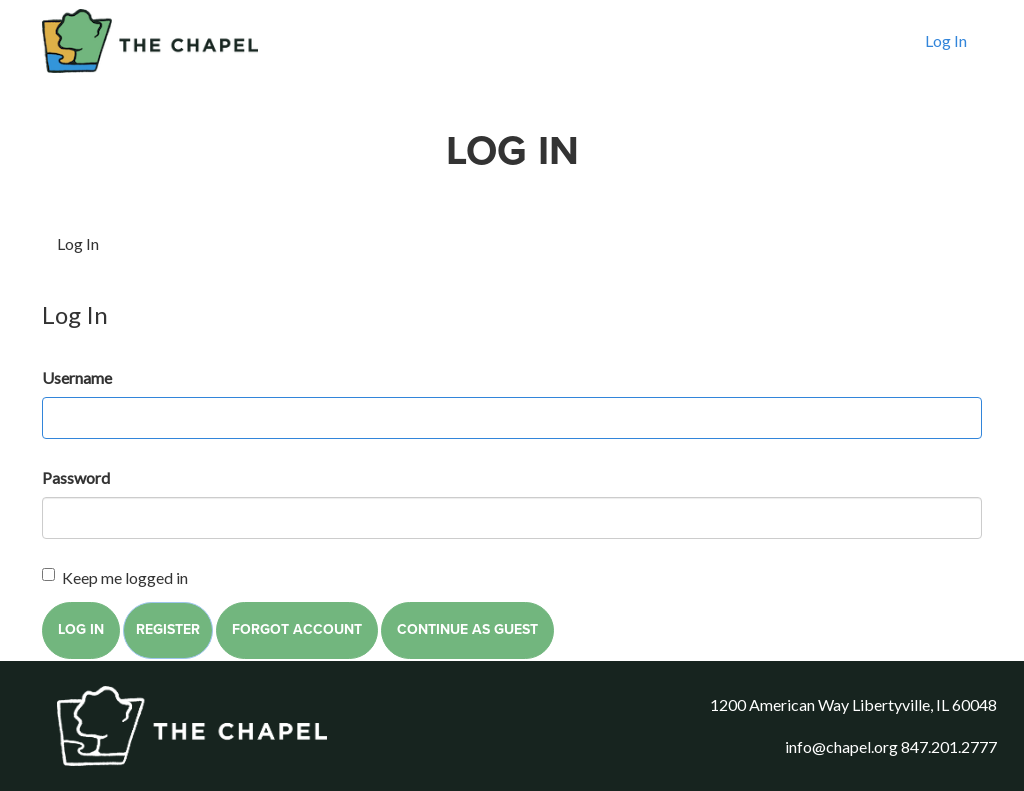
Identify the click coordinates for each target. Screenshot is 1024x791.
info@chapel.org (841, 746)
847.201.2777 (949, 746)
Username (77, 377)
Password (76, 477)
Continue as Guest (467, 629)
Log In (946, 56)
